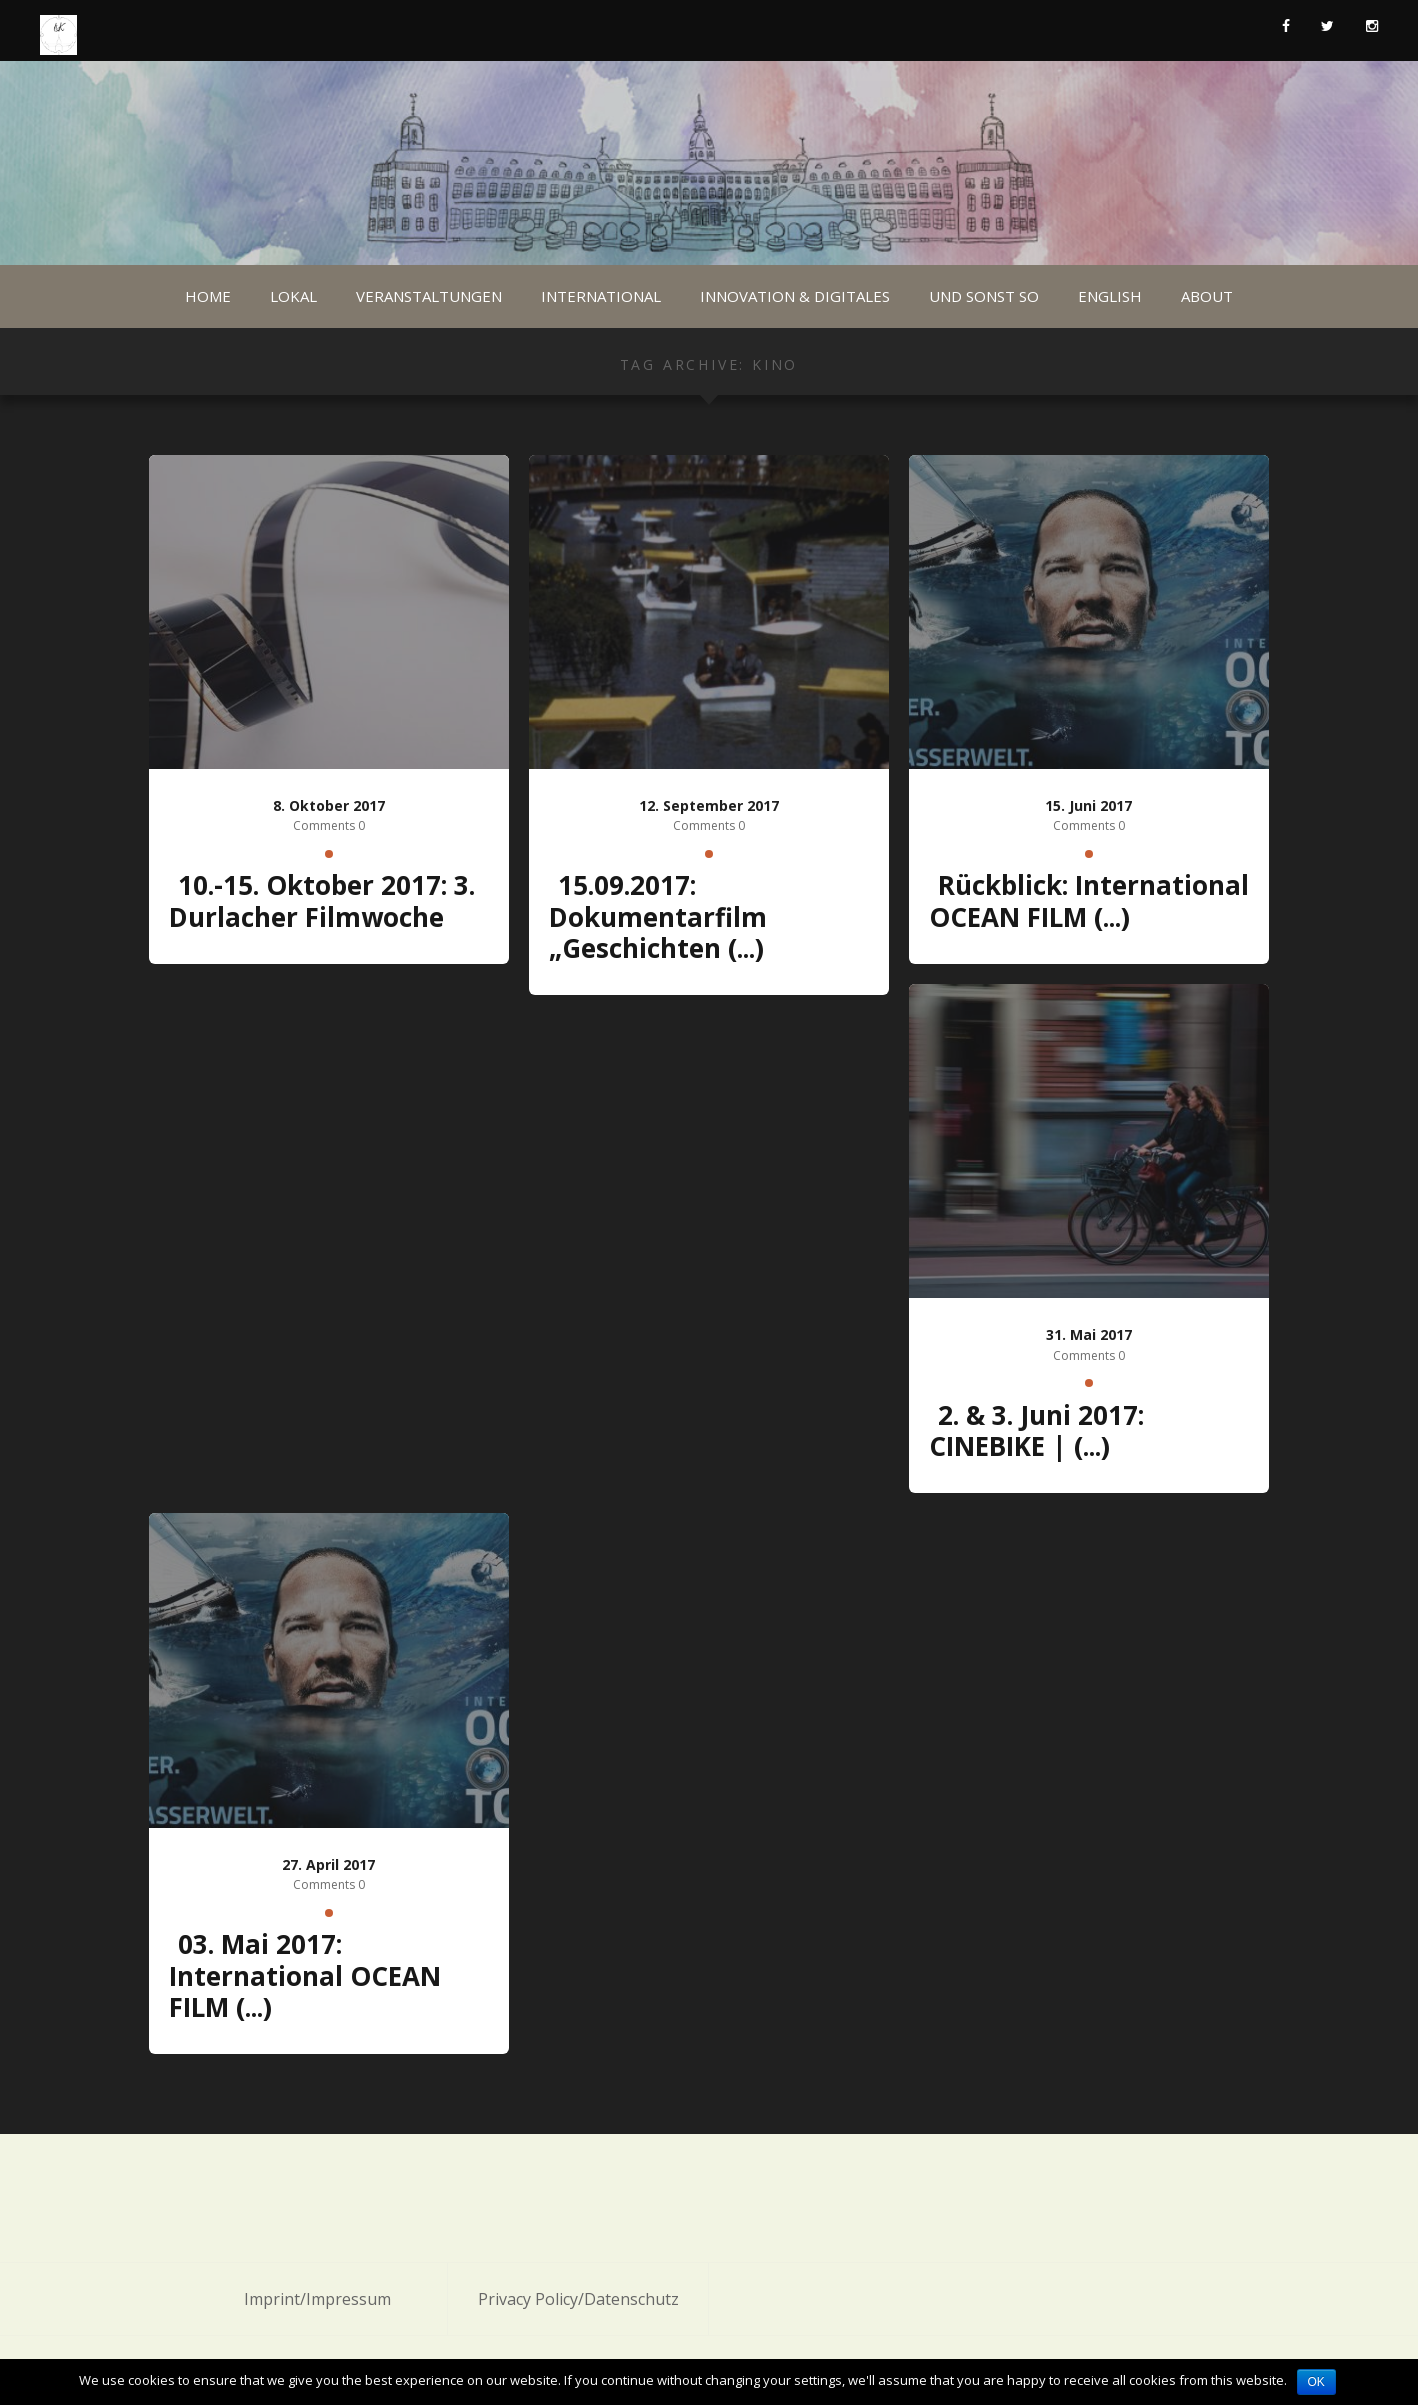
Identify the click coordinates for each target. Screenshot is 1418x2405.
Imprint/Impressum (317, 2299)
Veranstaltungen (429, 296)
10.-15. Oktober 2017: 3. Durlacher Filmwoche (322, 901)
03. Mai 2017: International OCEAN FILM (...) (305, 1975)
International (601, 296)
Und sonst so (984, 296)
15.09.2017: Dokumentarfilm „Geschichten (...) (658, 916)
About (1207, 296)
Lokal (293, 296)
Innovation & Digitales (795, 296)
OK (1316, 2382)
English (1110, 296)
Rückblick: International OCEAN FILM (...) (1089, 901)
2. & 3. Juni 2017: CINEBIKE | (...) (1036, 1431)
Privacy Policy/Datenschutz (578, 2299)
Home (208, 296)
